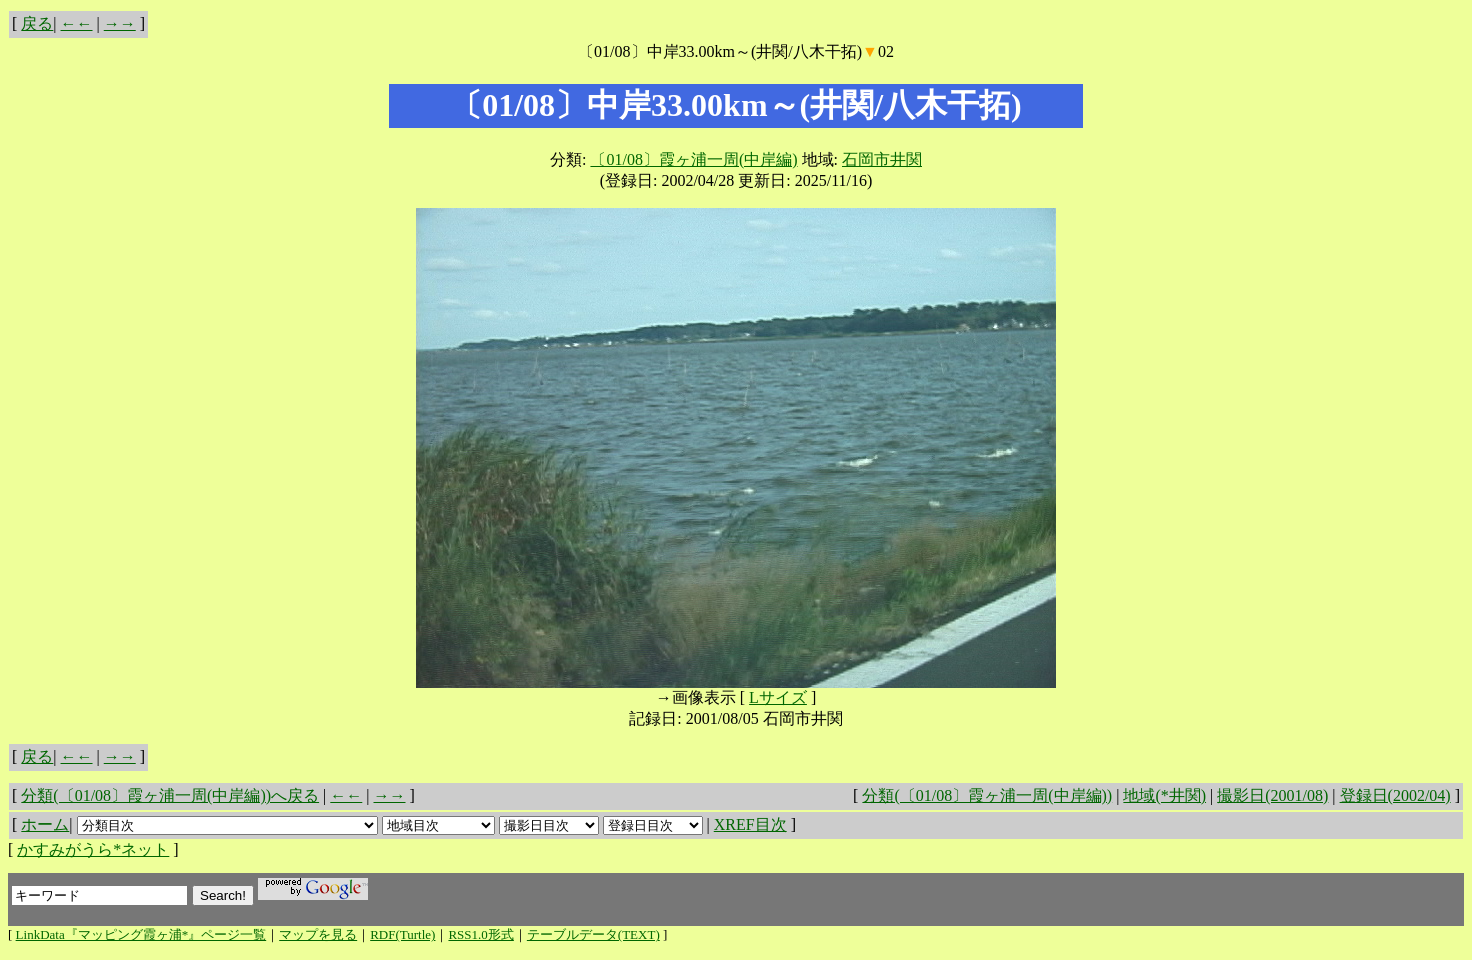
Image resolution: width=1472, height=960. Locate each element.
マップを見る (318, 934)
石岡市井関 (882, 159)
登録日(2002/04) (1395, 795)
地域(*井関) (1164, 795)
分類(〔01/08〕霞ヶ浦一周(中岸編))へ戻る (170, 795)
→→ (120, 23)
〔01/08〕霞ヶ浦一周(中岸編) (693, 159)
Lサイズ (778, 697)
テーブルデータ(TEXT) (593, 934)
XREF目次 (750, 824)
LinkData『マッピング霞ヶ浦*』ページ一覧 (141, 934)
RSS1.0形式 (480, 934)
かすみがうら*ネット (93, 849)
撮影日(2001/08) (1272, 795)
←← (77, 23)
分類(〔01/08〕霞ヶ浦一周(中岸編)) (987, 795)
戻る (37, 23)
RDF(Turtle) (402, 934)
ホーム (45, 824)
